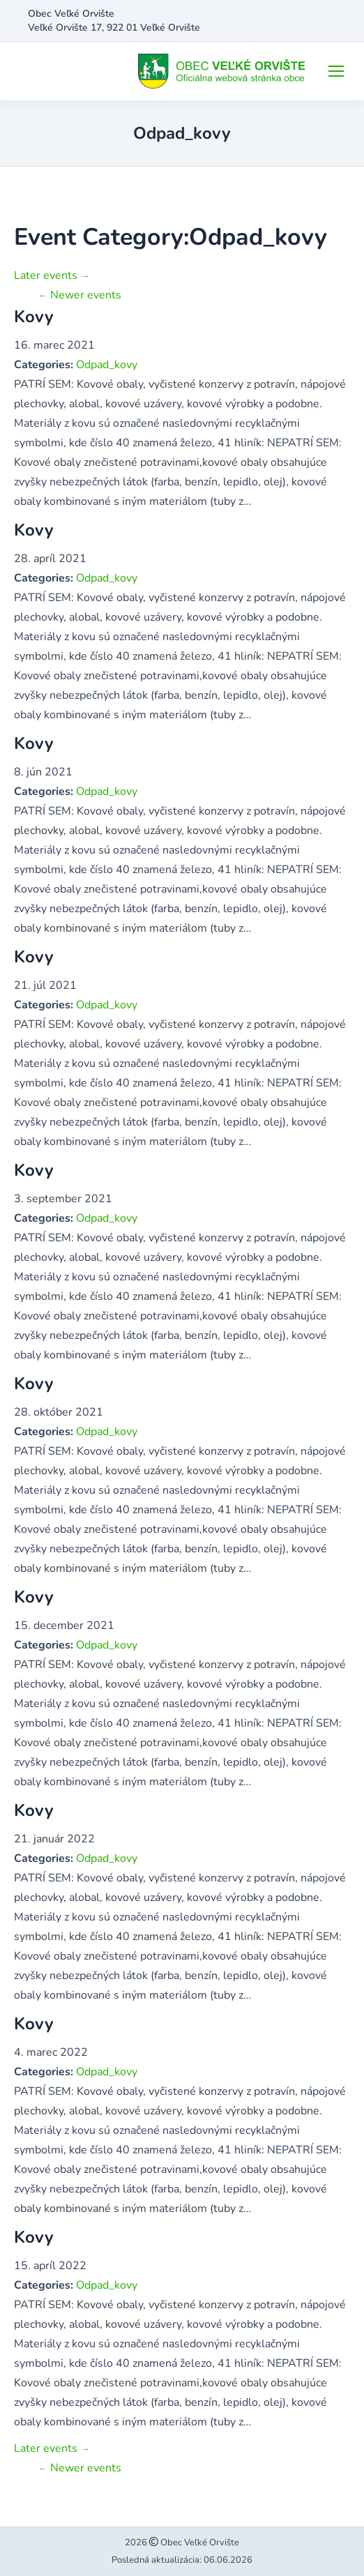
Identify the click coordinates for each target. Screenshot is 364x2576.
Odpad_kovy (106, 364)
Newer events (79, 295)
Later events (51, 275)
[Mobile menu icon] (336, 71)
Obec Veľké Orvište (198, 2542)
